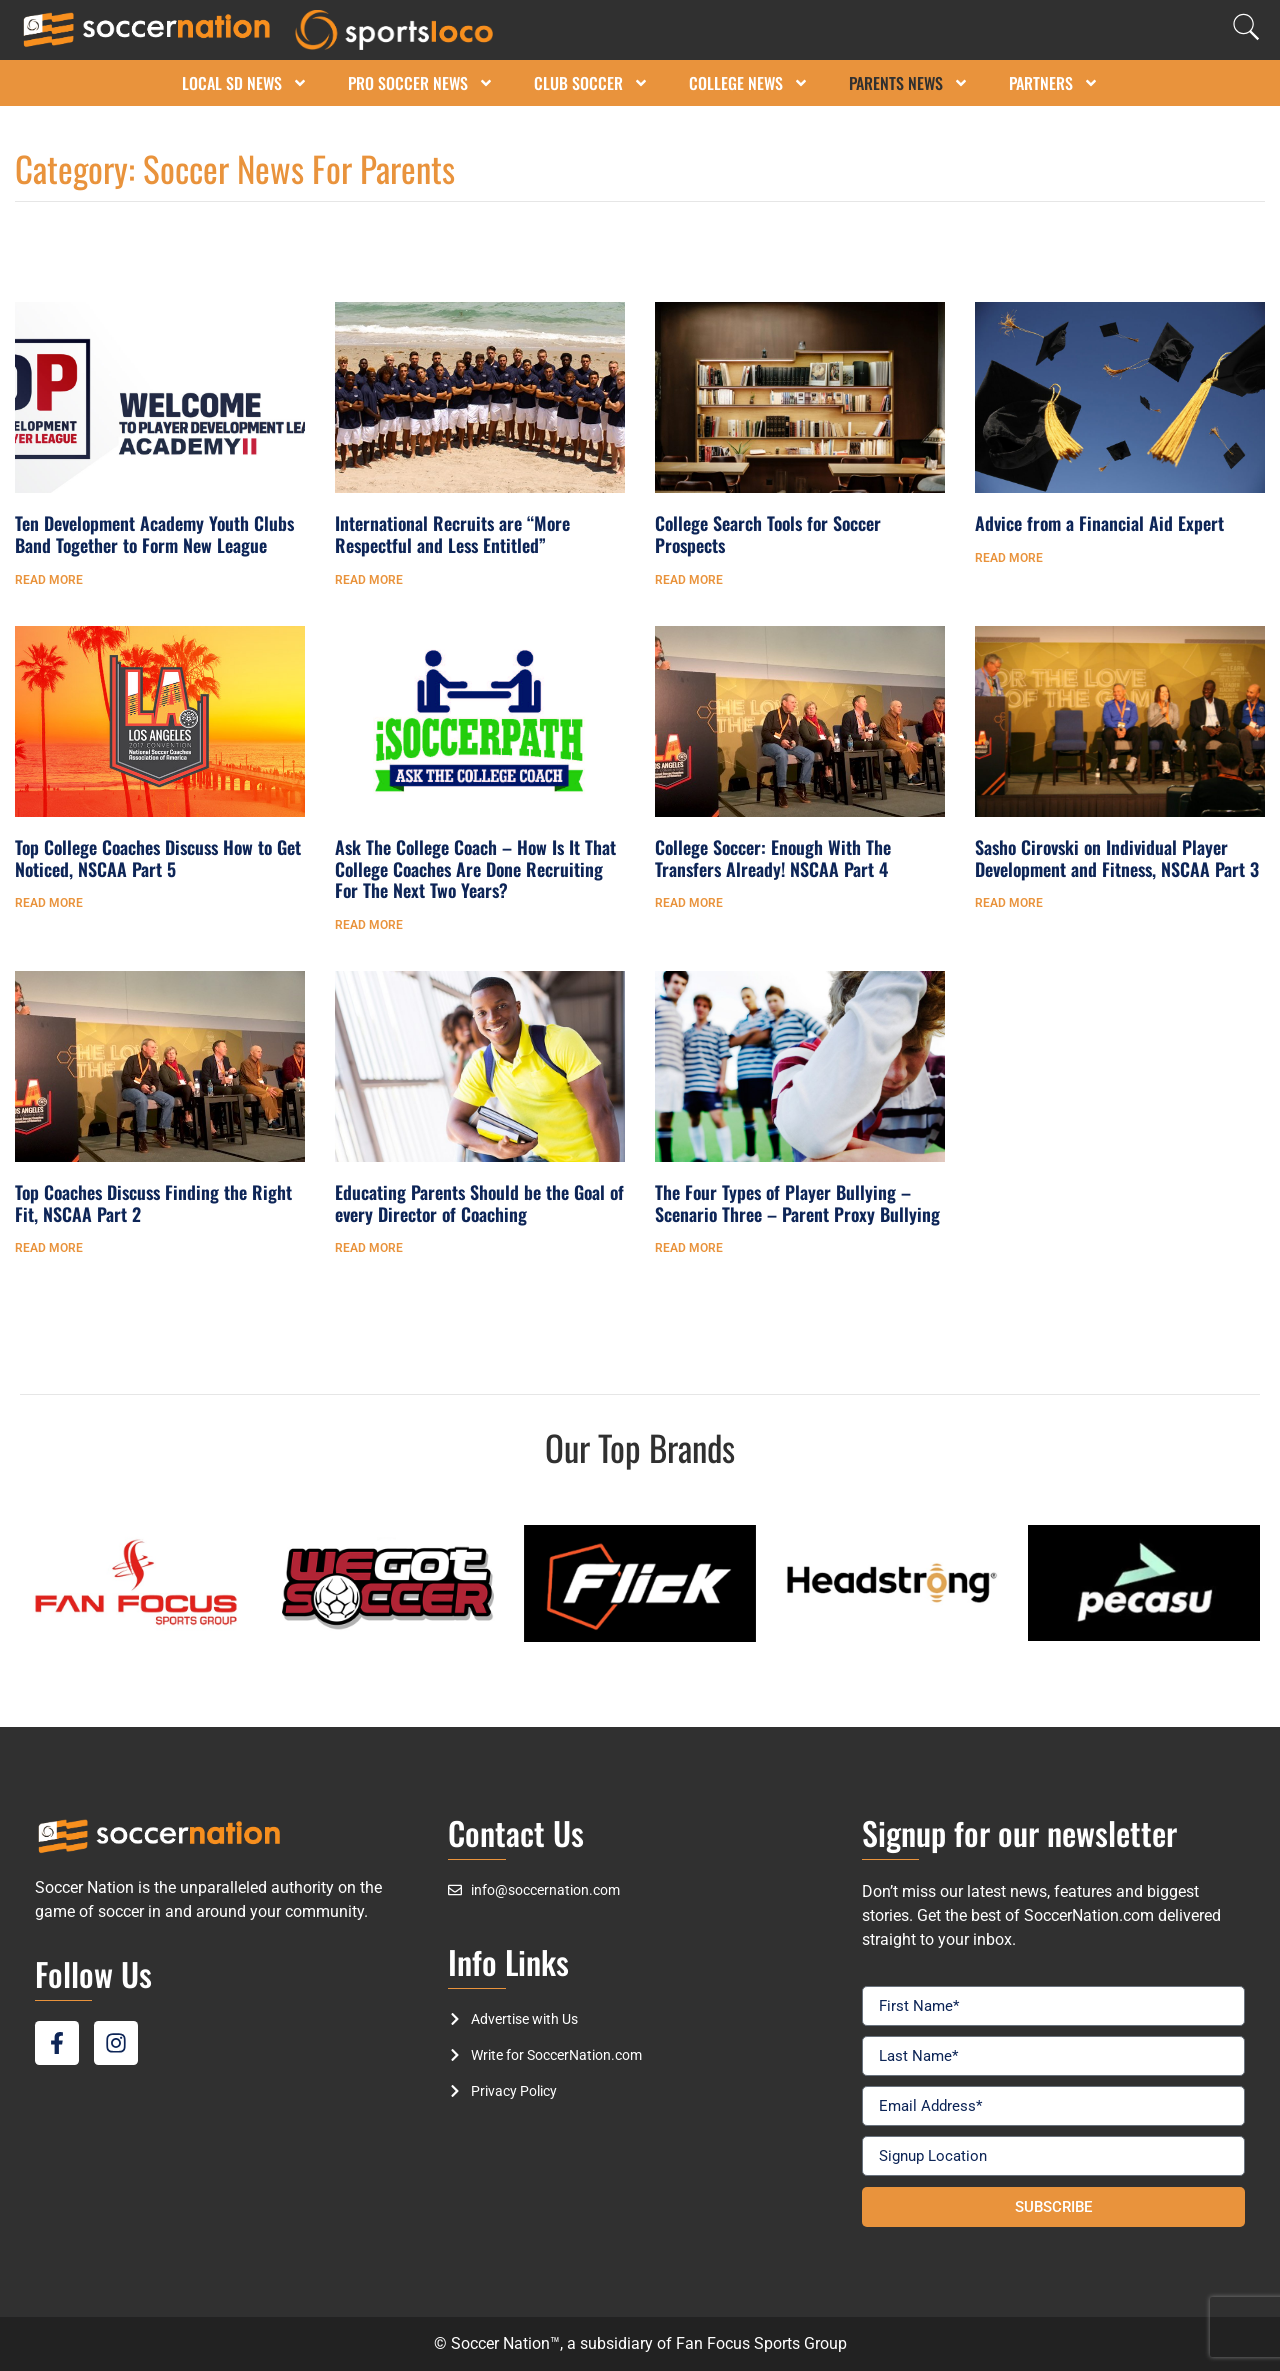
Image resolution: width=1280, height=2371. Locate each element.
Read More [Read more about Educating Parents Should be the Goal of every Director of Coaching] (369, 1248)
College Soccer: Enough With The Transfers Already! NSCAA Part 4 (773, 858)
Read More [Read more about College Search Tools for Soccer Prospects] (689, 580)
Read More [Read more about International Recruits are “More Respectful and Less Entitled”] (369, 580)
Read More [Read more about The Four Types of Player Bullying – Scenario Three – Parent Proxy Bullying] (689, 1248)
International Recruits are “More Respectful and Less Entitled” (452, 534)
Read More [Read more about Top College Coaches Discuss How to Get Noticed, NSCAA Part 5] (49, 903)
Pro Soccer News (421, 83)
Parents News (909, 83)
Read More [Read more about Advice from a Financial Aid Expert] (1009, 558)
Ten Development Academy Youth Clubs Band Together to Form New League (154, 534)
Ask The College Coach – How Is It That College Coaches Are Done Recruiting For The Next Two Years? (475, 868)
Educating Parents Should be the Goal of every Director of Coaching (479, 1203)
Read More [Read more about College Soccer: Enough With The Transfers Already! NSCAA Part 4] (689, 903)
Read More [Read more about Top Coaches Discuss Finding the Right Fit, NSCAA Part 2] (49, 1248)
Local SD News (245, 83)
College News (749, 83)
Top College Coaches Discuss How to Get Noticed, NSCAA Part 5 (158, 858)
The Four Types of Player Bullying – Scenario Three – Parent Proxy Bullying (797, 1203)
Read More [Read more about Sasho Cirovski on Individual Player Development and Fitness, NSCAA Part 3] (1009, 903)
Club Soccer (591, 83)
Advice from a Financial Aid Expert (1099, 523)
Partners (1054, 83)
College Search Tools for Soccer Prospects (768, 534)
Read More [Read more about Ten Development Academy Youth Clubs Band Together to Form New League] (49, 580)
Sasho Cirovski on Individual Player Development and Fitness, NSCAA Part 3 (1117, 858)
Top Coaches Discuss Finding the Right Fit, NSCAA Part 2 (153, 1203)
